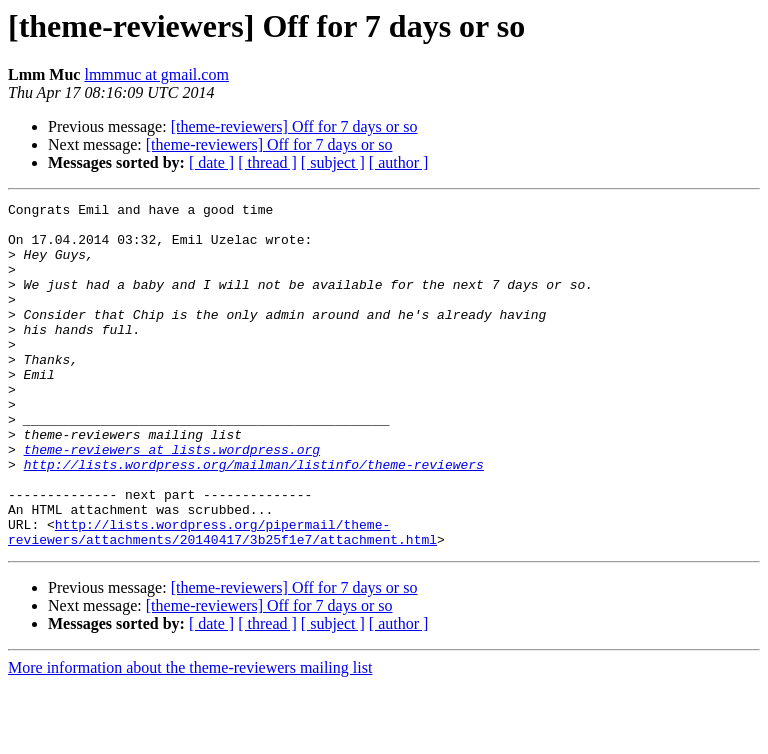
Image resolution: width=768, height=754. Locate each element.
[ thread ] (267, 162)
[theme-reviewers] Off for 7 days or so (294, 126)
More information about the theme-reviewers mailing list (190, 736)
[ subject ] (333, 162)
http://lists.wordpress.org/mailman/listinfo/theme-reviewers (254, 518)
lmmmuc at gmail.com (156, 74)
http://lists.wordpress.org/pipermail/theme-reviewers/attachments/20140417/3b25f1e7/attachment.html (222, 599)
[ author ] (399, 162)
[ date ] (211, 162)
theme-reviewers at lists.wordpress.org (172, 500)
